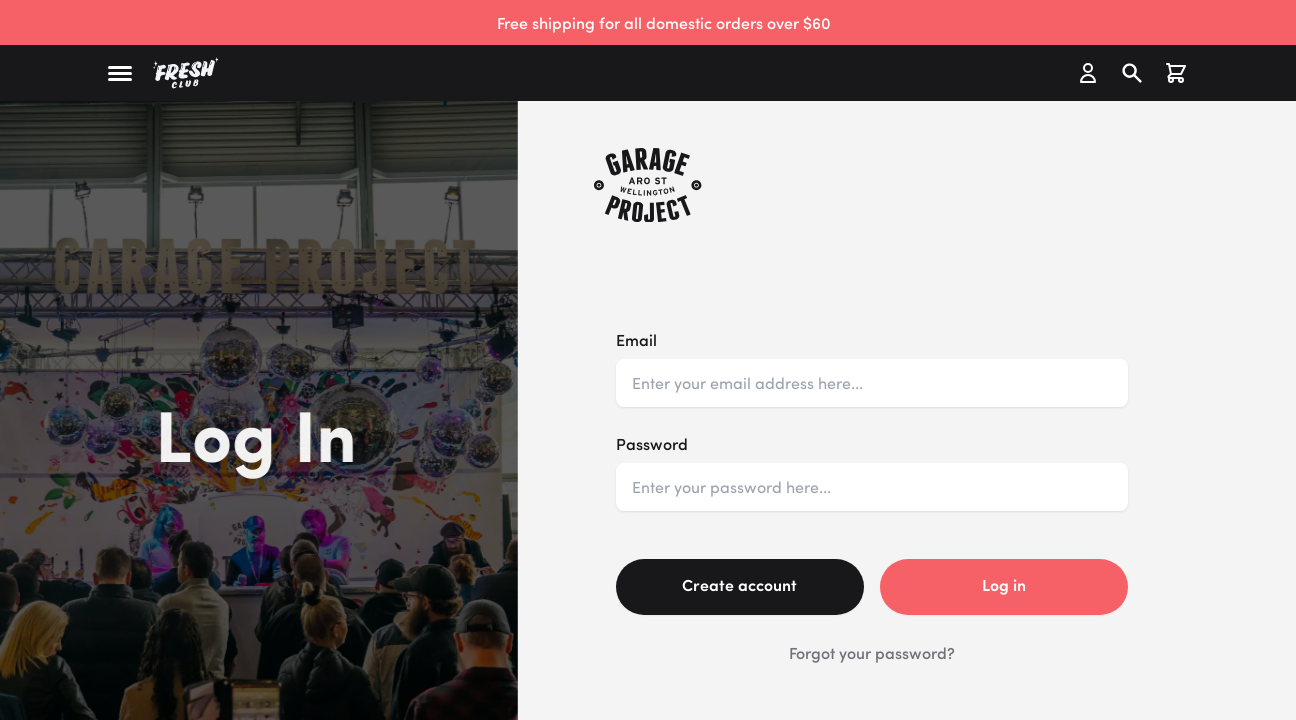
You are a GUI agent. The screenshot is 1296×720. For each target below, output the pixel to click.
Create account (739, 584)
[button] (120, 73)
